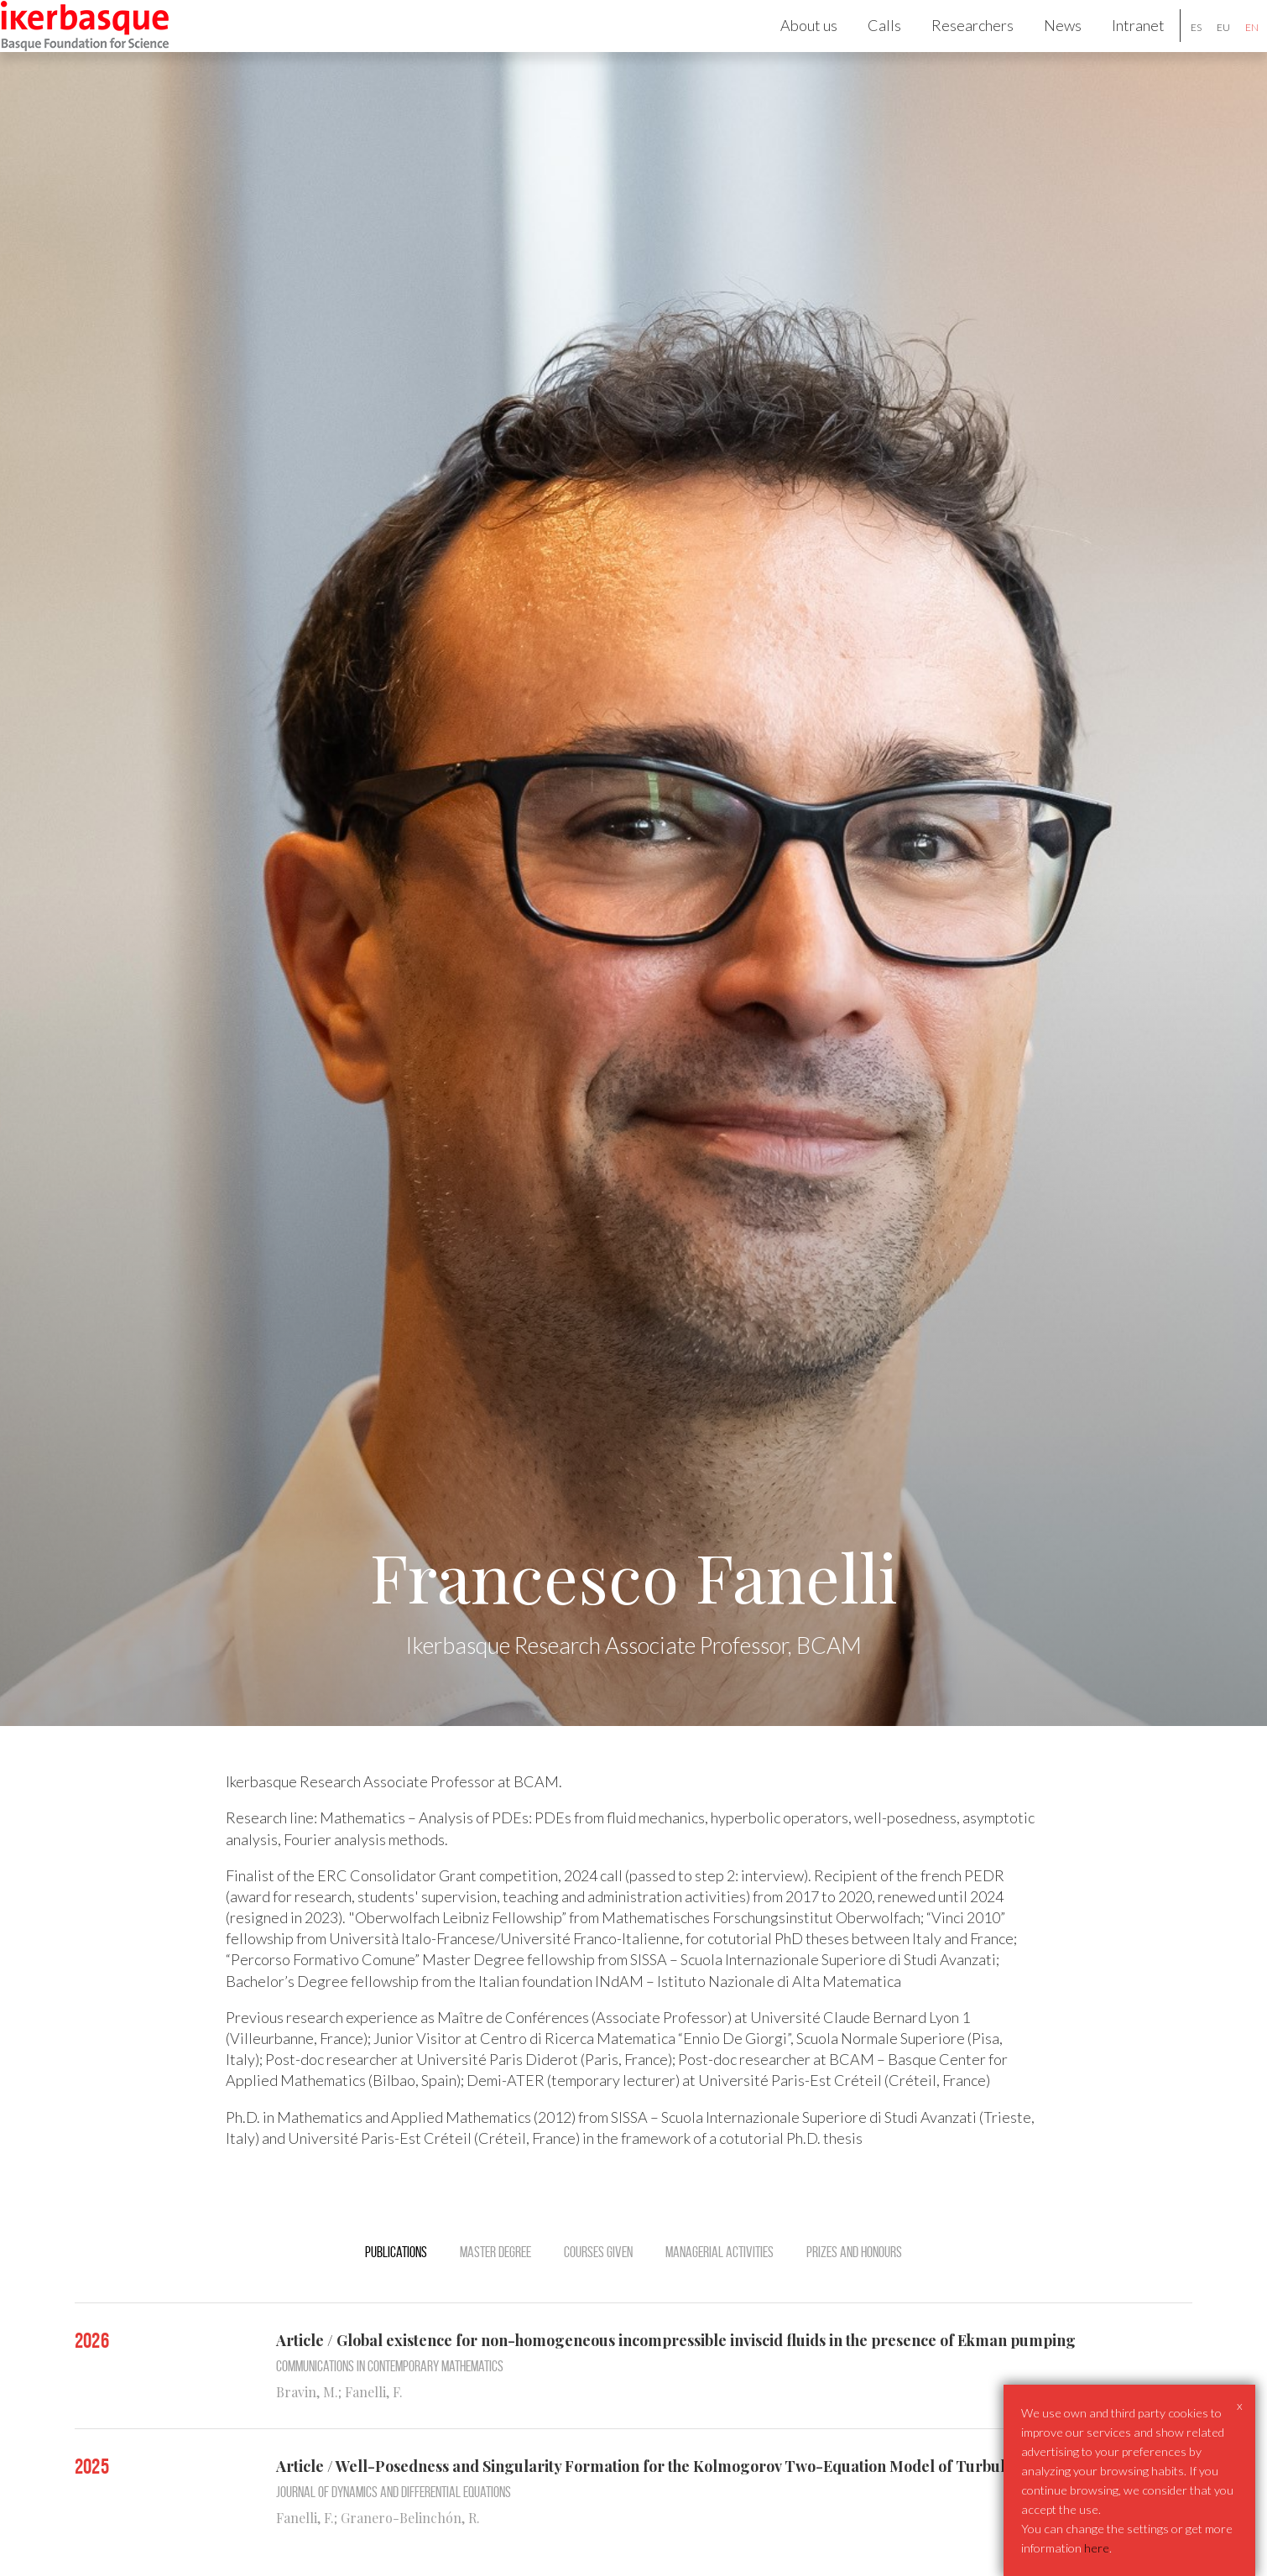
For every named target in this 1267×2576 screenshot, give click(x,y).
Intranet (1116, 47)
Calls (862, 47)
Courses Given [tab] (598, 2295)
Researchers (951, 47)
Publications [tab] (396, 2295)
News (1041, 47)
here (1096, 2548)
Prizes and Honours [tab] (854, 2295)
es (1174, 49)
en (1230, 49)
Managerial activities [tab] (719, 2295)
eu (1201, 49)
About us (787, 47)
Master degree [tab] (495, 2295)
